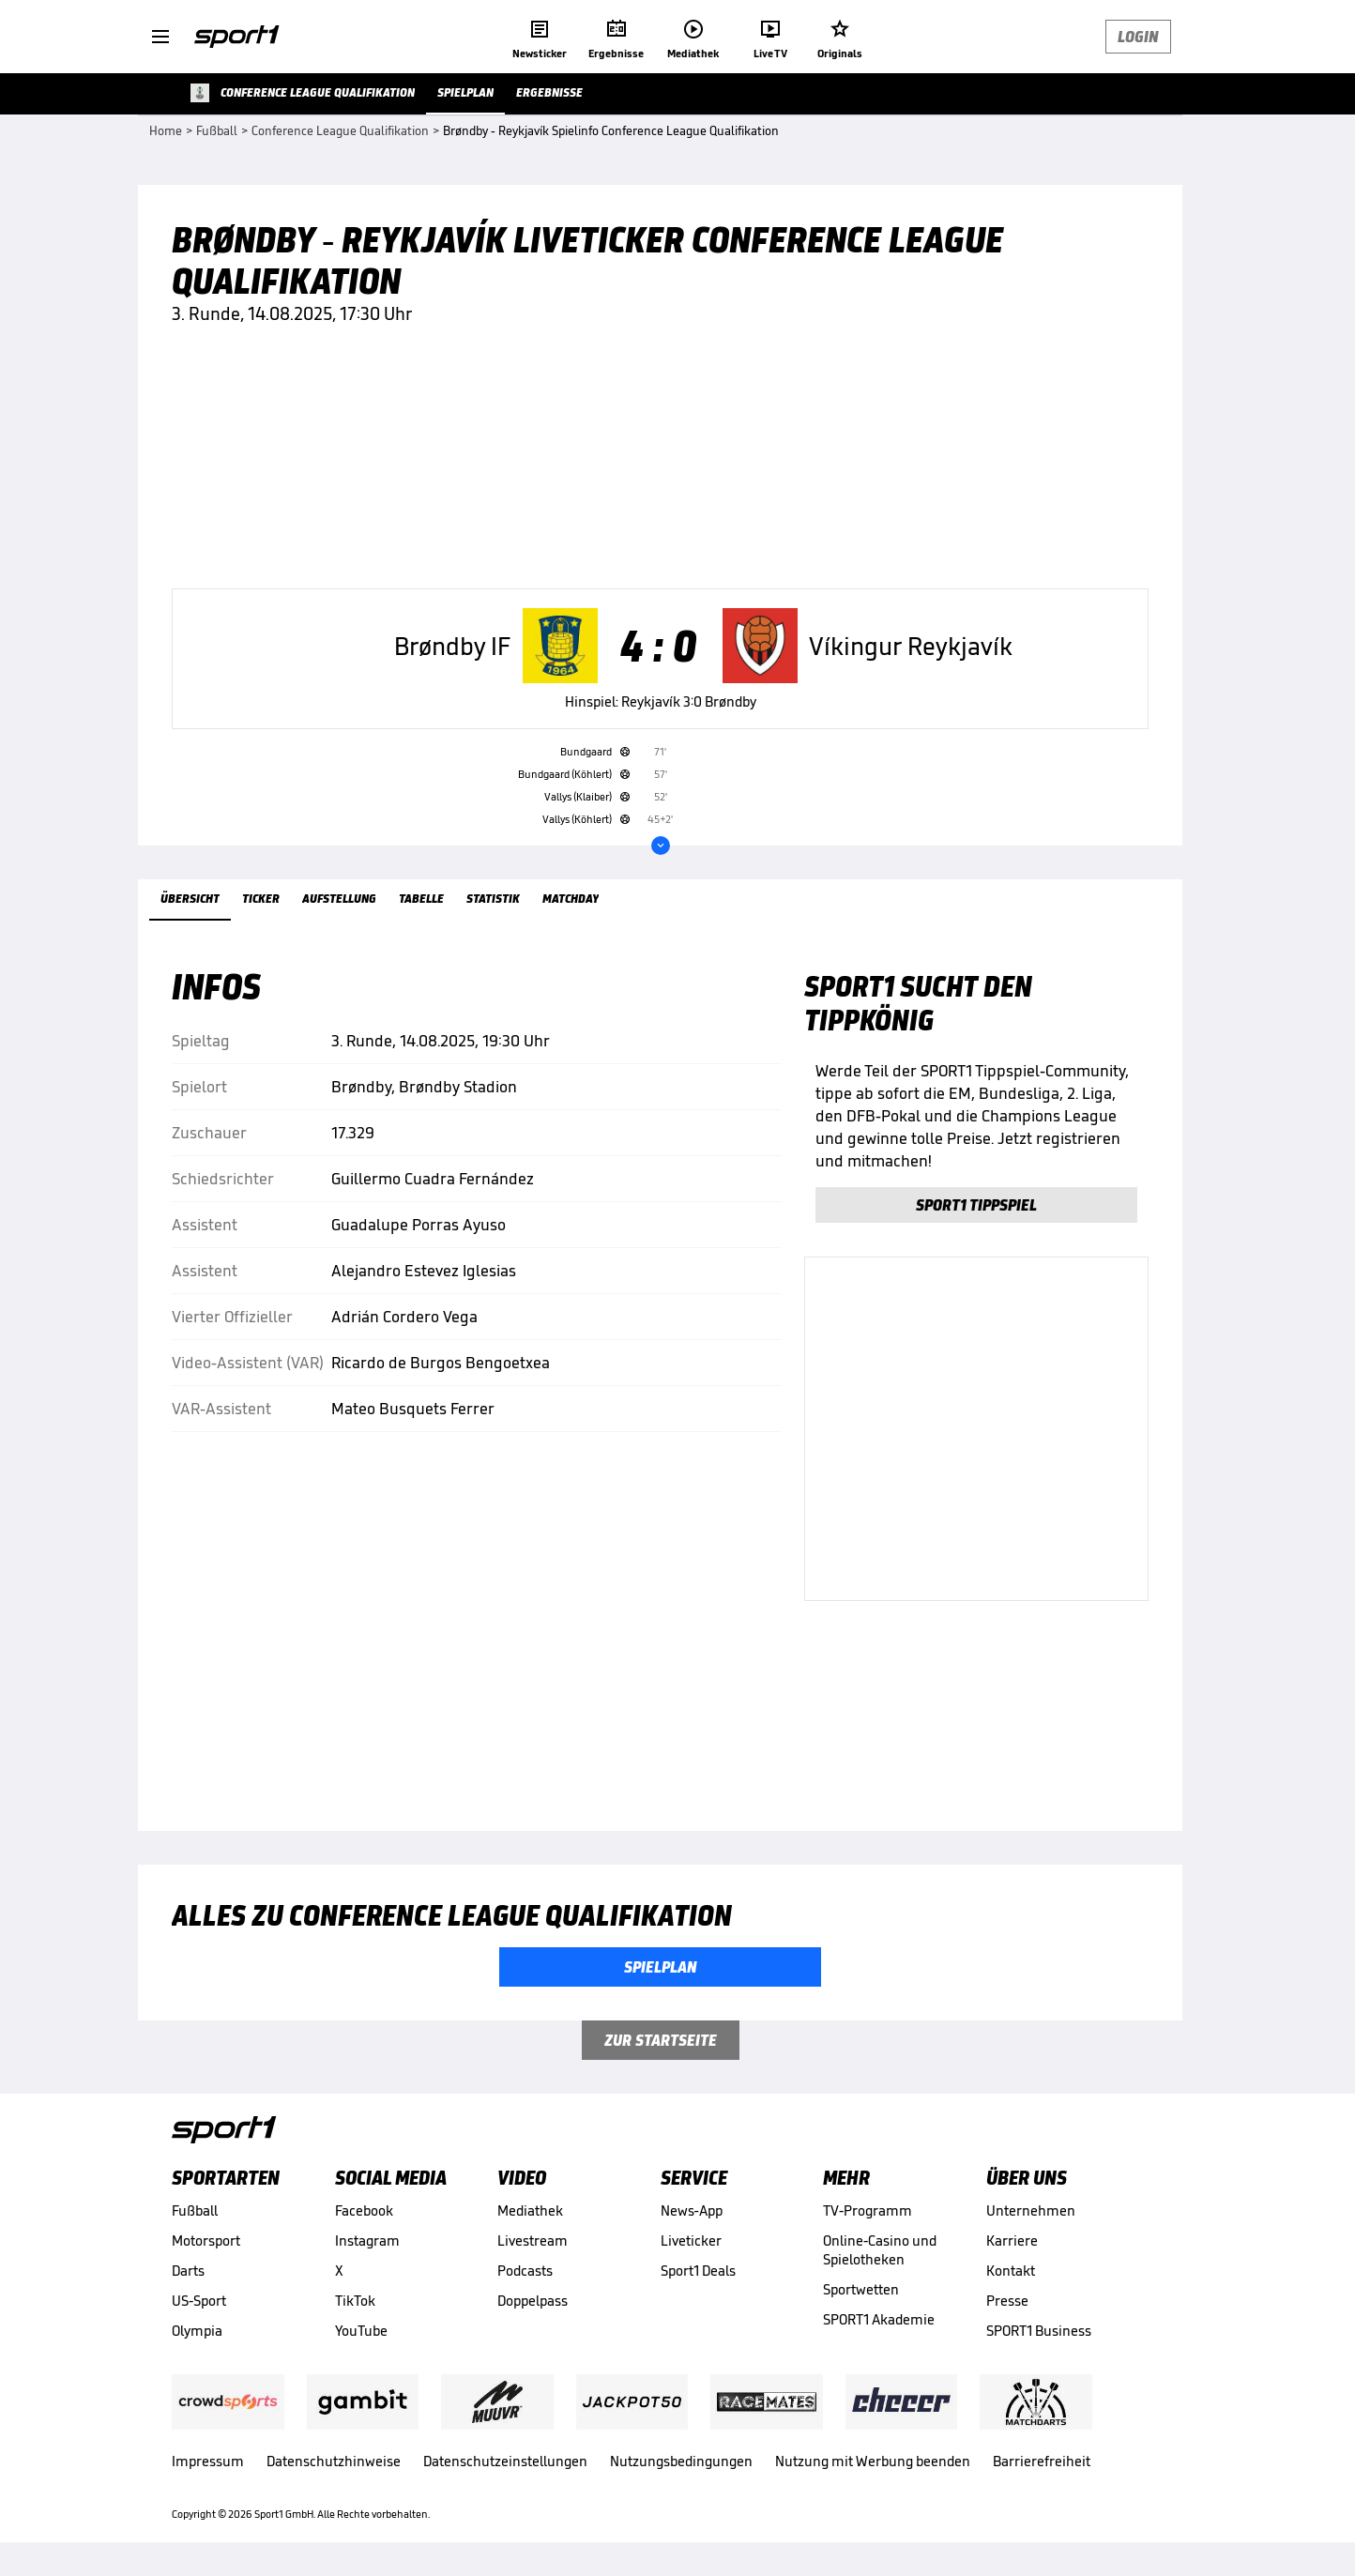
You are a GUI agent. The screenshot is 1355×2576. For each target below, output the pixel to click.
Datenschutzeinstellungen (505, 2461)
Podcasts (525, 2270)
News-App (692, 2210)
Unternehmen (1030, 2210)
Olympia (197, 2331)
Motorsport (206, 2240)
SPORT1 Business (1038, 2331)
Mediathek (530, 2210)
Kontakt (1010, 2270)
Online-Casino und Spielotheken (879, 2250)
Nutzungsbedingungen (681, 2461)
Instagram (367, 2240)
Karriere (1012, 2240)
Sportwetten (861, 2289)
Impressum (208, 2461)
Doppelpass (532, 2300)
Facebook (364, 2210)
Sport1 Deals (698, 2270)
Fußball (195, 2210)
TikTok (355, 2300)
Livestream (532, 2240)
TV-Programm (867, 2210)
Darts (188, 2270)
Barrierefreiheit (1041, 2461)
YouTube (361, 2331)
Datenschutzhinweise (333, 2461)
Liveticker (691, 2240)
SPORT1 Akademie (879, 2319)
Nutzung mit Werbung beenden (872, 2461)
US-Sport (199, 2300)
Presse (1007, 2300)
